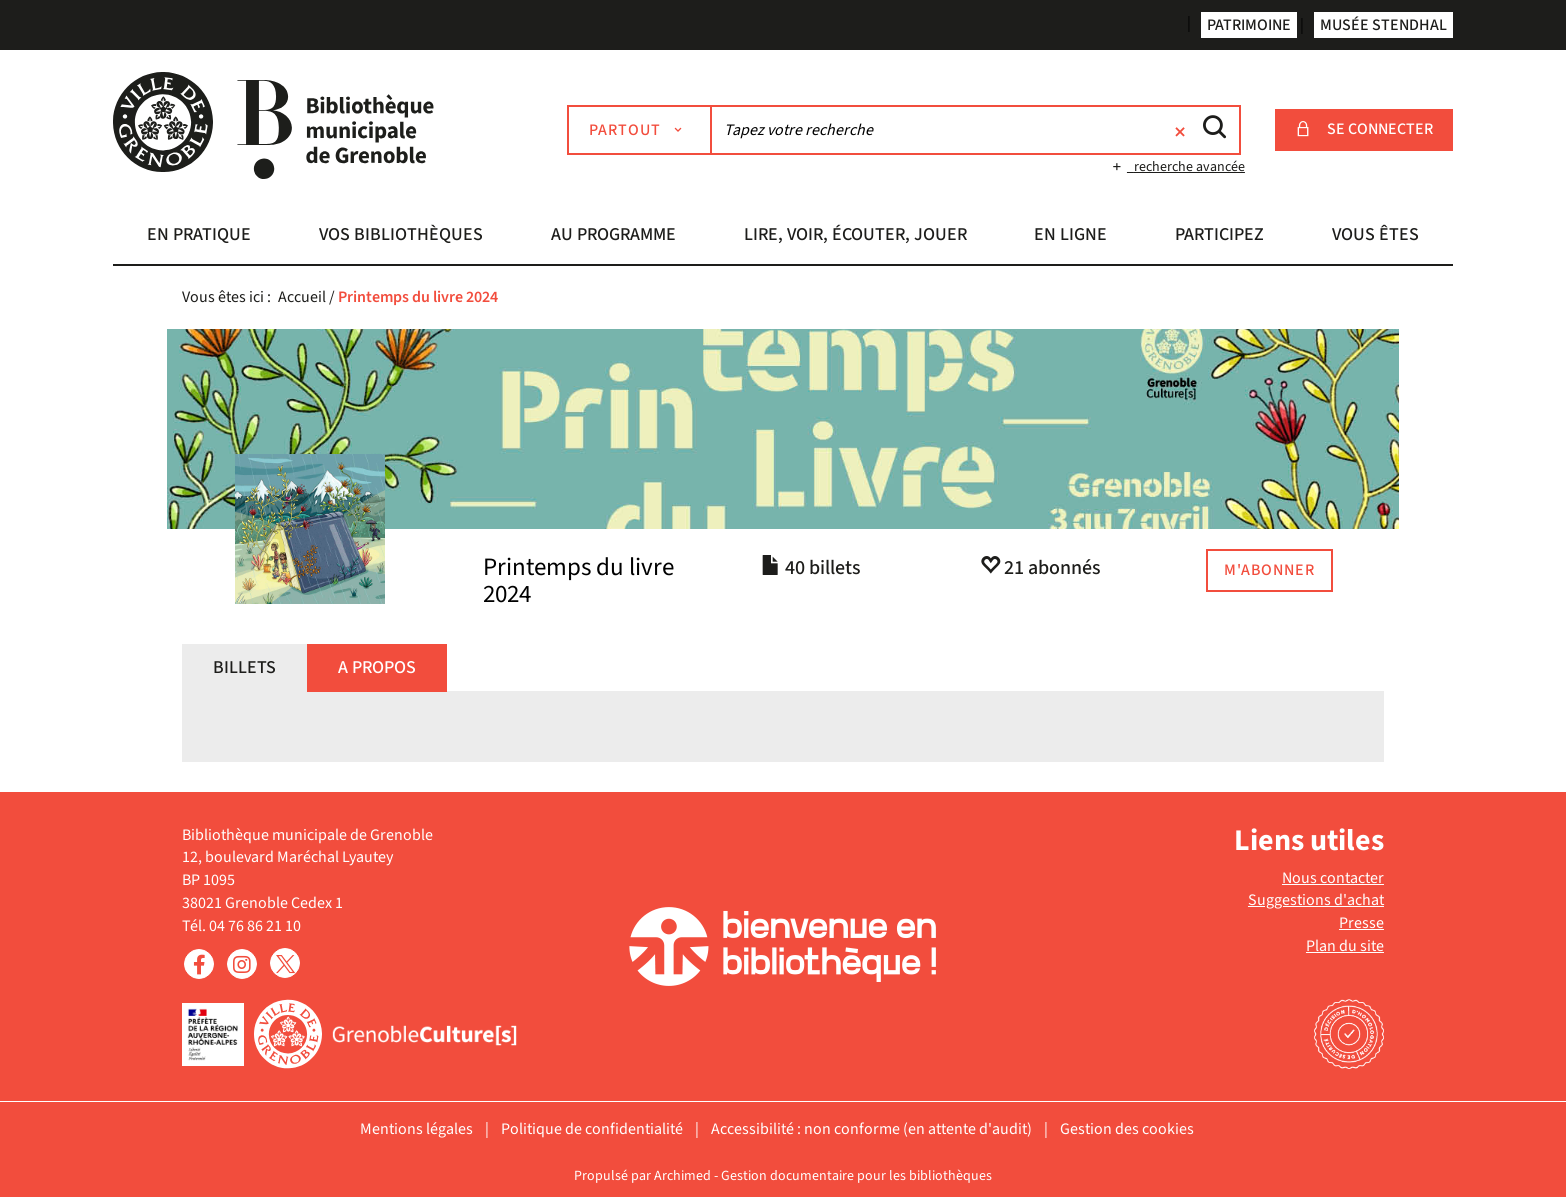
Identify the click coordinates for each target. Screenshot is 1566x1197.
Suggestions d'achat (1316, 900)
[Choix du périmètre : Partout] (640, 130)
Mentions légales (416, 1129)
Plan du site (1345, 946)
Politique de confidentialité (592, 1129)
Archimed (682, 1176)
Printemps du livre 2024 (578, 581)
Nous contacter (1333, 878)
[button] (199, 237)
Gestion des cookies (1127, 1129)
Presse (1361, 923)
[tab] (244, 668)
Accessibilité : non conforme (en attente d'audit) (871, 1129)
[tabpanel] (783, 741)
